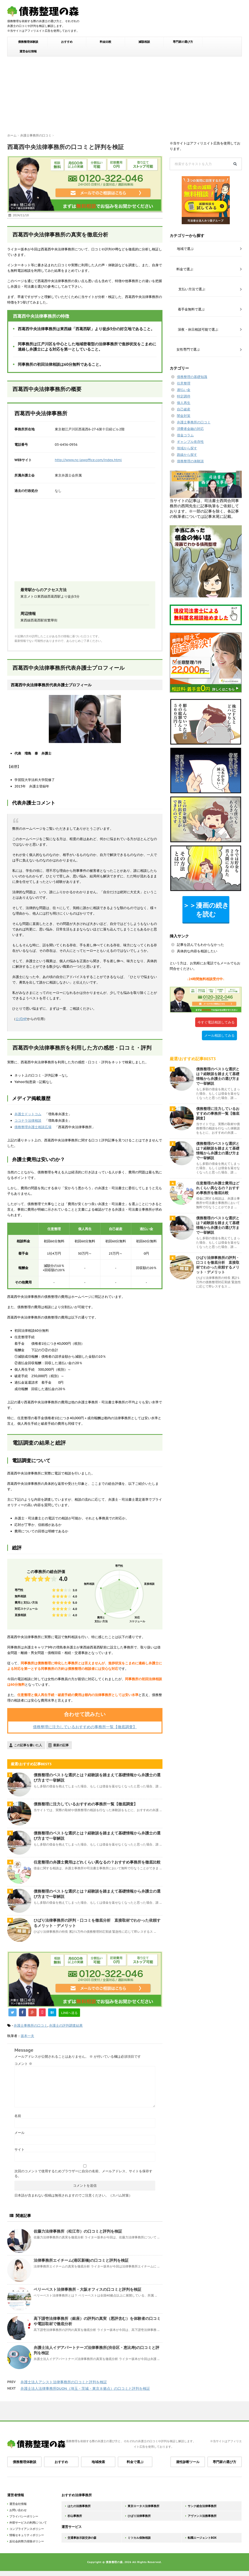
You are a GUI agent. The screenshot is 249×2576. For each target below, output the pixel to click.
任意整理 (183, 383)
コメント (23, 2064)
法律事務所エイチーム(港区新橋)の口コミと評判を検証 (81, 2260)
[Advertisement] (124, 92)
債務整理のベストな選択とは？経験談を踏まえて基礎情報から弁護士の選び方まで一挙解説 (217, 1076)
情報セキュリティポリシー (26, 2535)
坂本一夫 (27, 2036)
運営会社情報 (28, 51)
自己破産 (183, 409)
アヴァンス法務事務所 (202, 2516)
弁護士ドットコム (27, 1114)
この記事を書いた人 (28, 1745)
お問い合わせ (18, 2510)
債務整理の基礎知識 (192, 377)
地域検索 (98, 2462)
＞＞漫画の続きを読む (206, 909)
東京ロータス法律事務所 (143, 2506)
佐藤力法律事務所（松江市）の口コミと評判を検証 (78, 2231)
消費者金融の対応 (190, 429)
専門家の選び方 (183, 41)
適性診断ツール (187, 2462)
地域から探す (187, 448)
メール (19, 2132)
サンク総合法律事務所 (202, 2506)
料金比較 (105, 41)
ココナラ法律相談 (27, 1120)
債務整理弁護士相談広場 (32, 1127)
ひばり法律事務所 (139, 2516)
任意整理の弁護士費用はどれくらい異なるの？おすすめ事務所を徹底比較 (97, 1862)
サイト (19, 2149)
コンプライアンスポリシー (26, 2529)
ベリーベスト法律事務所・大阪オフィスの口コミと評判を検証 (87, 2289)
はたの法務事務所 (79, 2506)
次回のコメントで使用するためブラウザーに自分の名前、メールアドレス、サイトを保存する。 (83, 2173)
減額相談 (144, 41)
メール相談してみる (219, 1035)
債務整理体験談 (28, 41)
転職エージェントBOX (202, 2537)
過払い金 (183, 390)
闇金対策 (183, 416)
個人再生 (183, 403)
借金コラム (185, 435)
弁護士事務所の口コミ (30, 2025)
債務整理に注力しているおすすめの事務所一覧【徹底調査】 (85, 1726)
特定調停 (183, 396)
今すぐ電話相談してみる (216, 1022)
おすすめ (67, 41)
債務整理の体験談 (190, 461)
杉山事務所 (75, 2516)
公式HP (21, 1019)
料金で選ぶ (135, 2462)
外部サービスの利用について (28, 2522)
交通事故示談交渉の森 (82, 2537)
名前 (17, 2116)
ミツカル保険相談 (139, 2537)
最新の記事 (61, 1745)
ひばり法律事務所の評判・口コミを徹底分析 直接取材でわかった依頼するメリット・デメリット (217, 1264)
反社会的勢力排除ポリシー (26, 2541)
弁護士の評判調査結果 (66, 2025)
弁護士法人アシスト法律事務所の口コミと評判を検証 (63, 2382)
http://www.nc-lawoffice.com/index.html (88, 460)
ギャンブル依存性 (190, 442)
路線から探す (187, 454)
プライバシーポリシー (23, 2516)
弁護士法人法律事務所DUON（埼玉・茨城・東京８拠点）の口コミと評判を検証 (85, 2388)
